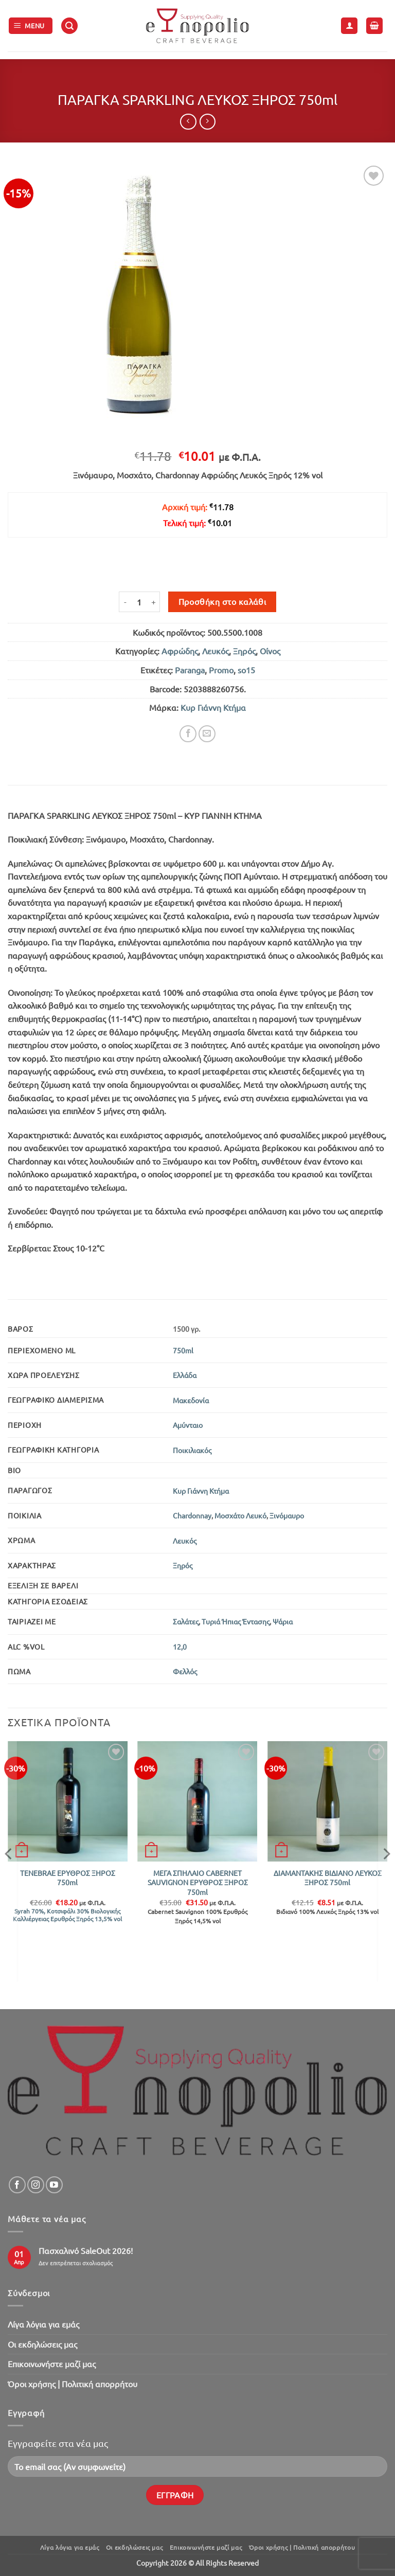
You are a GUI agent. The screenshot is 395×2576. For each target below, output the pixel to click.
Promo (221, 670)
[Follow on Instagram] (35, 2184)
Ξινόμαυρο (287, 1515)
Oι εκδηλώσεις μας (42, 2344)
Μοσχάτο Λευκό (240, 1515)
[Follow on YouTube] (54, 2184)
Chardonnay (192, 1515)
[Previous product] (208, 122)
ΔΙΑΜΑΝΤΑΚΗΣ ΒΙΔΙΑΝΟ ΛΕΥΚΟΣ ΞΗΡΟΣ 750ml (328, 1877)
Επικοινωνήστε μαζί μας (52, 2363)
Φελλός (185, 1671)
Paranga (190, 670)
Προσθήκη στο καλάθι (222, 601)
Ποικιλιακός (192, 1450)
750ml (183, 1350)
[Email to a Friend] (207, 733)
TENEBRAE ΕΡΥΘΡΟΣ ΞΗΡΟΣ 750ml (67, 1877)
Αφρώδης (179, 651)
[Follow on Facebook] (17, 2184)
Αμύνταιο (188, 1424)
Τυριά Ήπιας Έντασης (236, 1621)
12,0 (180, 1646)
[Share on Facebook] (187, 733)
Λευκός (215, 651)
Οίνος (270, 651)
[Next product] (188, 122)
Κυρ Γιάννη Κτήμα (213, 707)
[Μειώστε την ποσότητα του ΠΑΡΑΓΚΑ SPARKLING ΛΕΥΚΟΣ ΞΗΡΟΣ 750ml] (125, 602)
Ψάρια (283, 1621)
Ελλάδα (184, 1375)
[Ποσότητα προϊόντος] (139, 602)
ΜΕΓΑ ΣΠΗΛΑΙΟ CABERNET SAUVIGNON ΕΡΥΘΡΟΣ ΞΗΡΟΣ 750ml (198, 1882)
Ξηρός (244, 651)
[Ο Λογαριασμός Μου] (349, 25)
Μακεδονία (191, 1400)
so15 (246, 670)
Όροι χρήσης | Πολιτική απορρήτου (72, 2383)
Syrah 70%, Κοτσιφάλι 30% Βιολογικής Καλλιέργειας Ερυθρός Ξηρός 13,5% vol (67, 1915)
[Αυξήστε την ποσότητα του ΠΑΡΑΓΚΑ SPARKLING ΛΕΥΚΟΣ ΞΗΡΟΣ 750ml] (154, 602)
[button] (31, 25)
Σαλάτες (186, 1621)
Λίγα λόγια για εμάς (43, 2324)
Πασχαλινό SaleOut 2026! (86, 2251)
